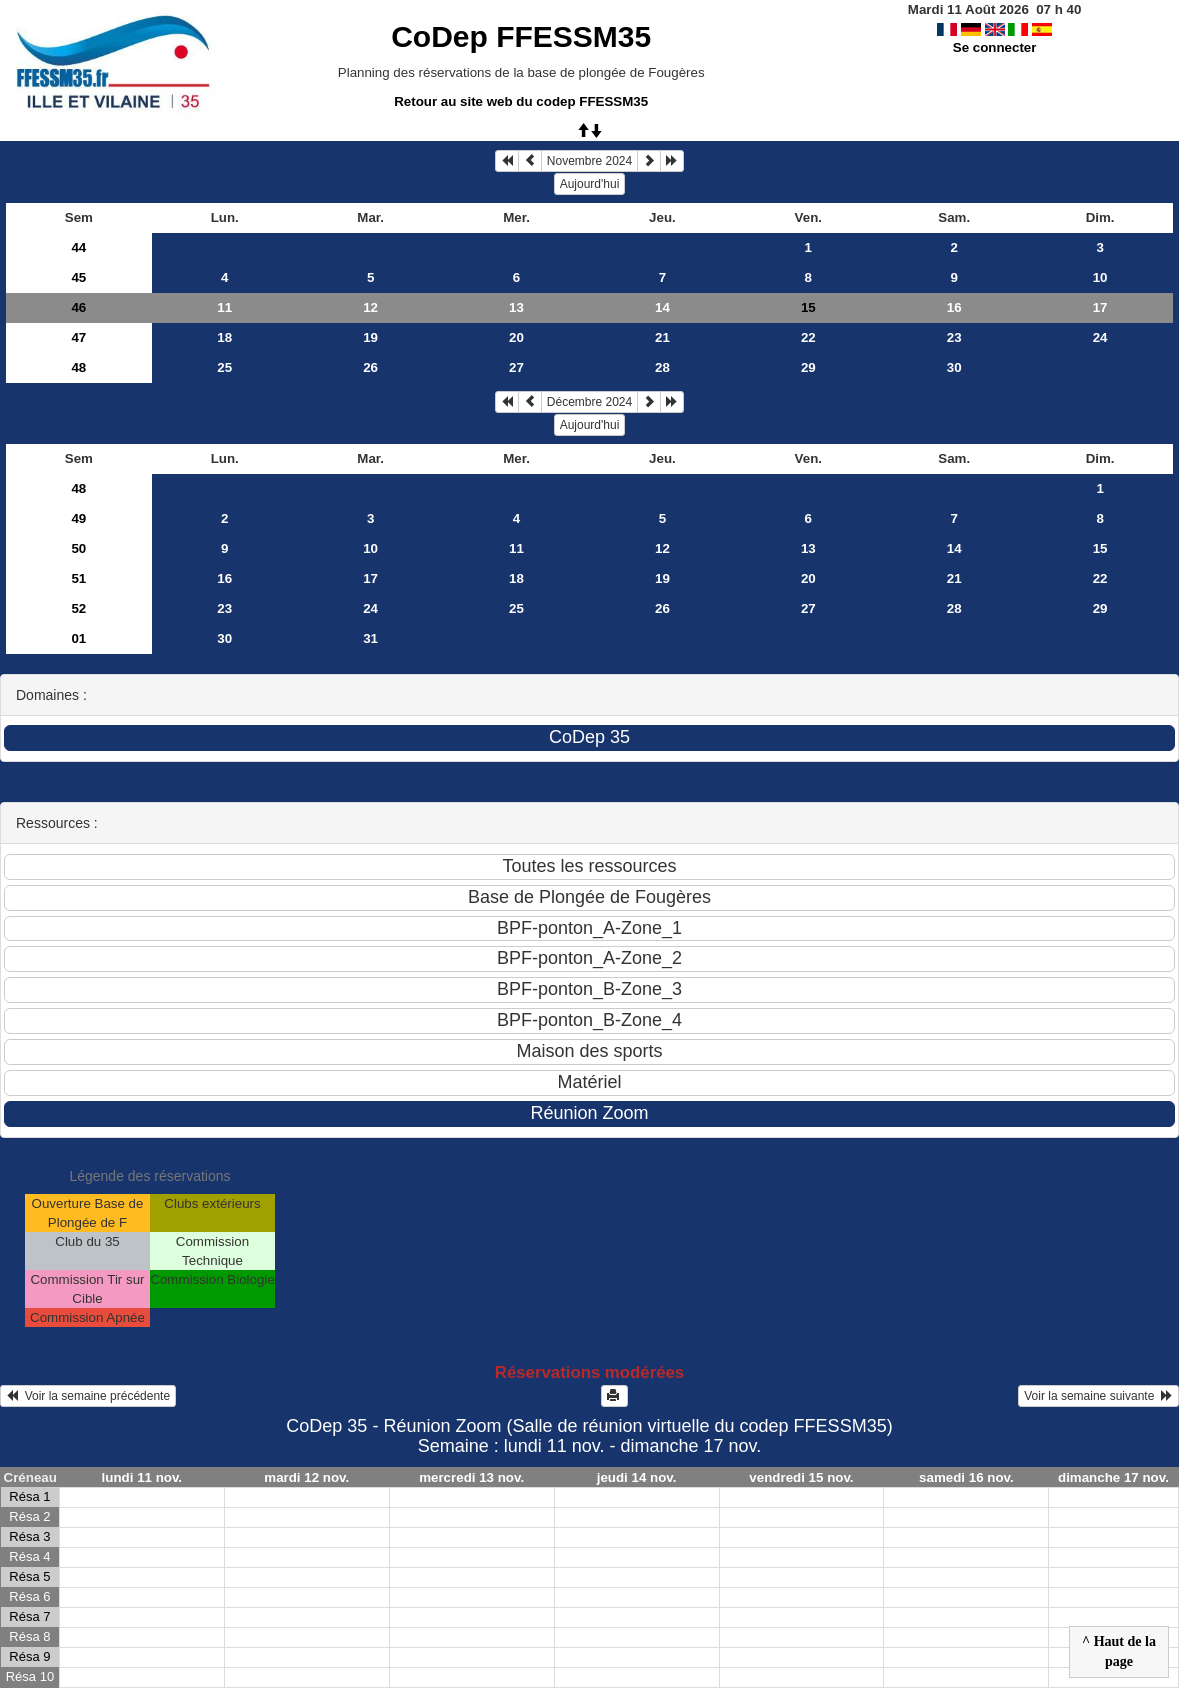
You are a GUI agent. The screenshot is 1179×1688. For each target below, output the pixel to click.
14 (662, 307)
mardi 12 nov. (306, 1477)
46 (78, 307)
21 (662, 337)
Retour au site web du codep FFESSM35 (521, 101)
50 (78, 548)
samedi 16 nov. (966, 1477)
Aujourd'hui (590, 184)
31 (370, 638)
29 (808, 367)
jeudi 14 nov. (637, 1477)
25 (224, 367)
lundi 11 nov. (142, 1477)
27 (516, 367)
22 (808, 337)
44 (78, 247)
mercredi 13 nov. (471, 1477)
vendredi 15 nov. (801, 1477)
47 (78, 337)
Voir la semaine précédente (88, 1396)
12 (370, 307)
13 (516, 307)
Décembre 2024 (589, 402)
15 (1100, 548)
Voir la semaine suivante (1098, 1396)
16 (954, 307)
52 (78, 608)
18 (224, 337)
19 (370, 337)
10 (1100, 277)
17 (1100, 307)
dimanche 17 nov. (1113, 1477)
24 (1100, 337)
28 (662, 367)
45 (78, 277)
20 (516, 337)
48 (78, 367)
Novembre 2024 (589, 161)
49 (78, 518)
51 (78, 578)
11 (224, 307)
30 (954, 367)
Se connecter (995, 47)
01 (78, 638)
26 (370, 367)
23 (954, 337)
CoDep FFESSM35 (521, 36)
